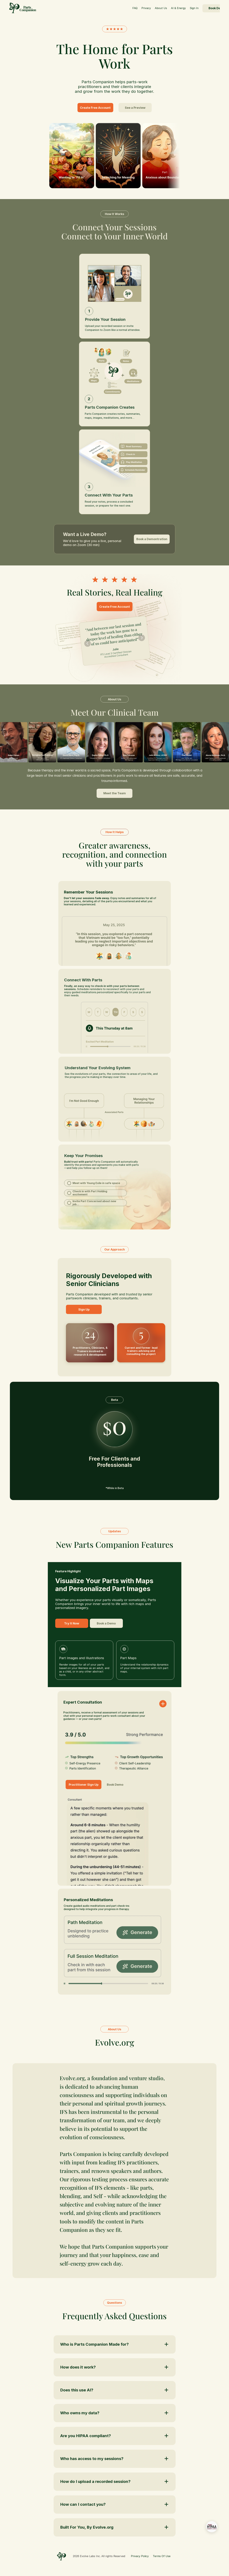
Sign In (194, 8)
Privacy (146, 8)
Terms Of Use (161, 2556)
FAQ (134, 8)
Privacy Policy (140, 2556)
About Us (161, 8)
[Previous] (87, 643)
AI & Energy (178, 8)
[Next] (141, 637)
